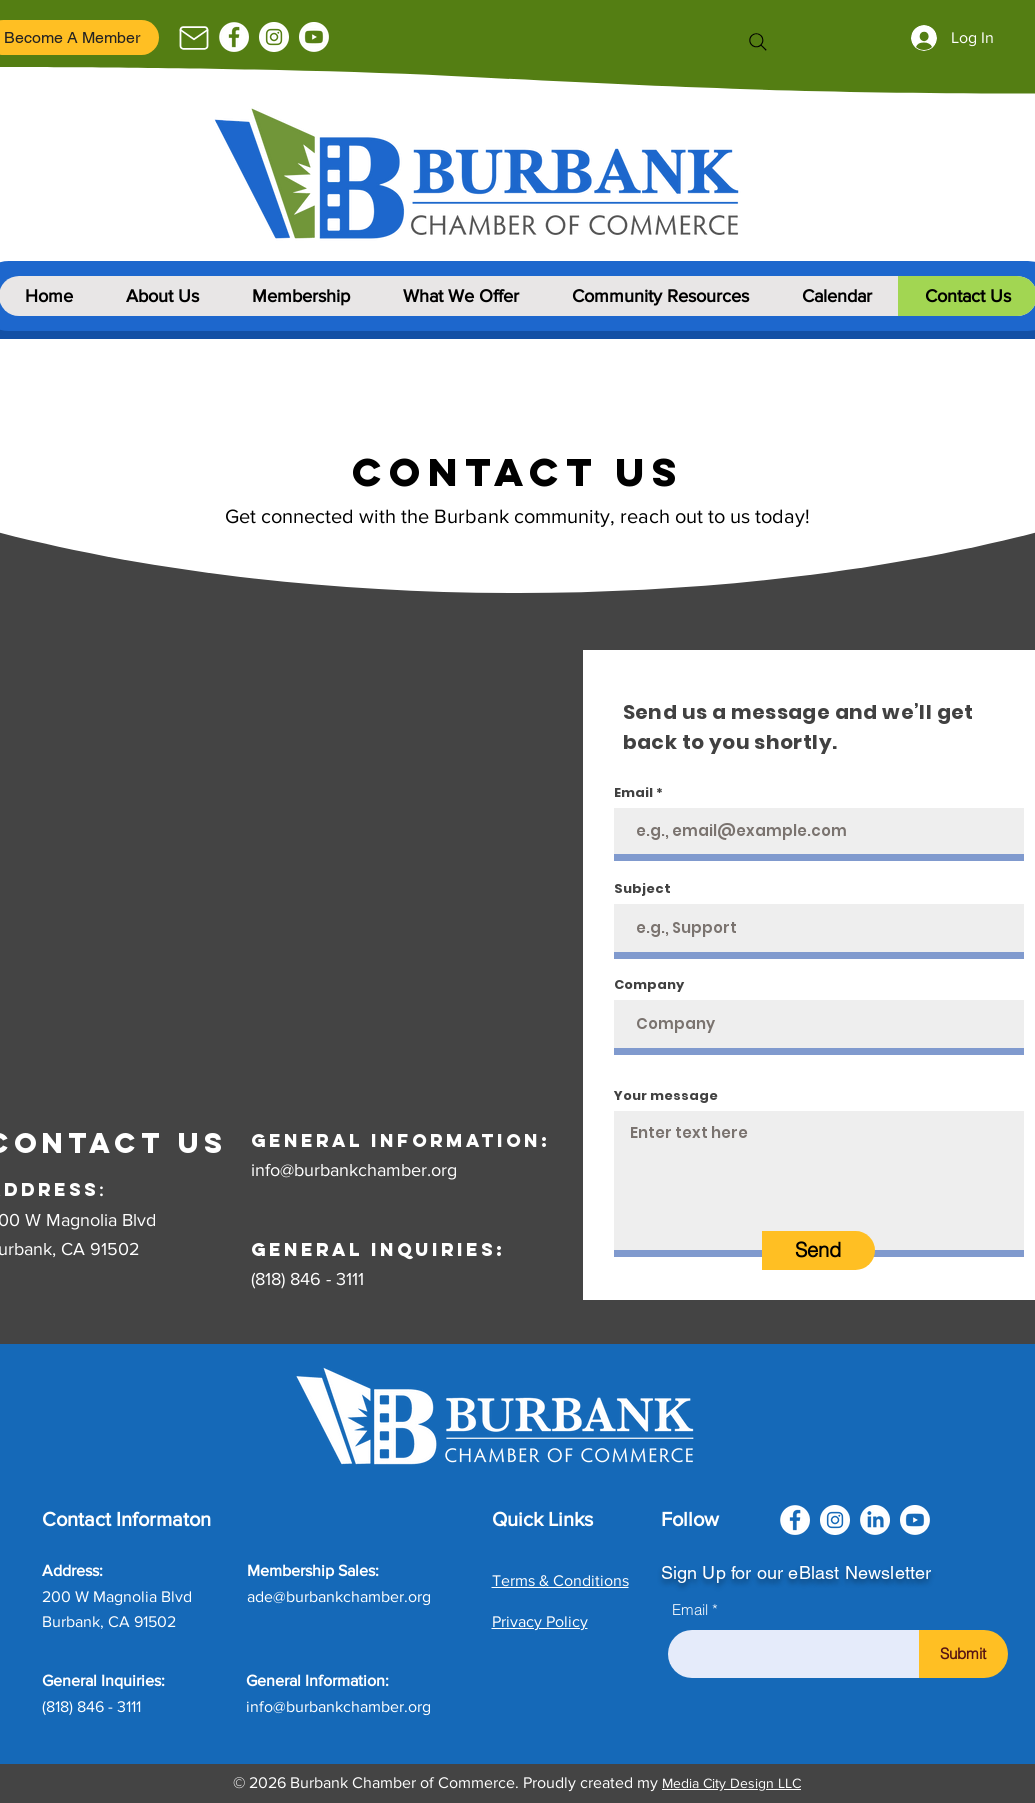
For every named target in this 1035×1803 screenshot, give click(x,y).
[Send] (818, 1250)
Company (649, 984)
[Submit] (963, 1654)
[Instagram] (274, 37)
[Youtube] (314, 37)
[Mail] (194, 38)
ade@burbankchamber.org (339, 1596)
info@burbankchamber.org (354, 1170)
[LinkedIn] (875, 1520)
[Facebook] (234, 37)
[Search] (758, 42)
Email (633, 792)
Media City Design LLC (731, 1783)
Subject (642, 888)
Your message (666, 1095)
